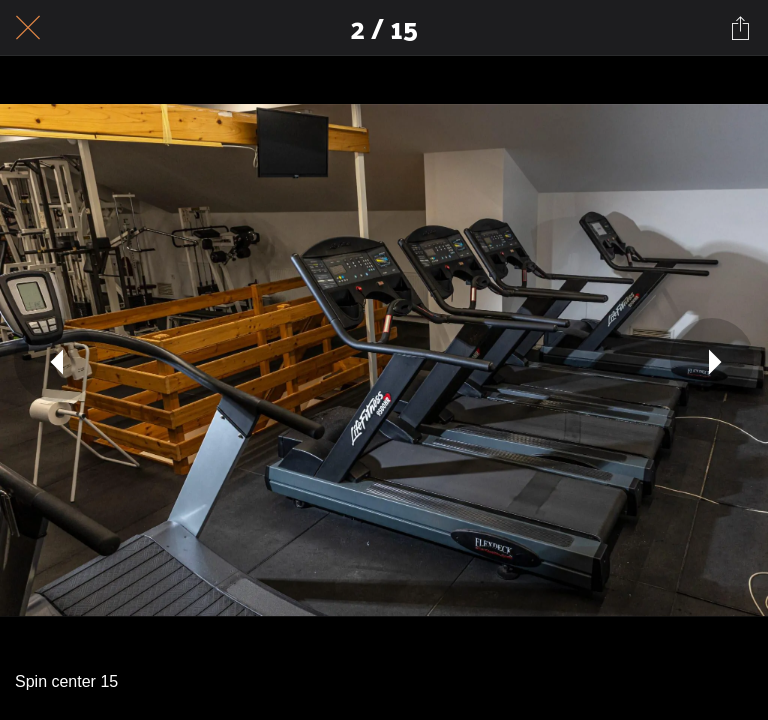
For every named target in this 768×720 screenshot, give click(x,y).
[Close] (28, 28)
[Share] (740, 28)
